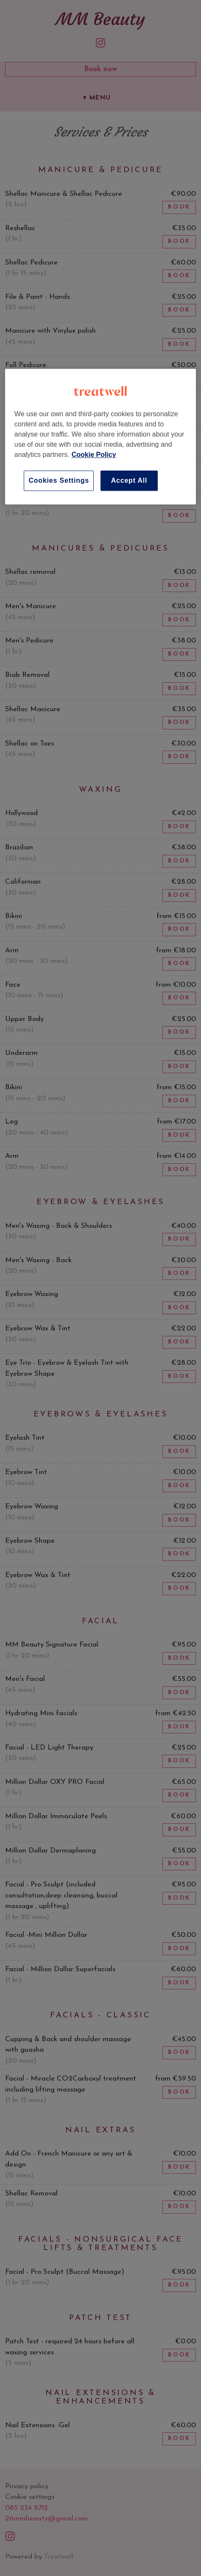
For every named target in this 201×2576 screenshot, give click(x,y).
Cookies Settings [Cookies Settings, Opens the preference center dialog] (58, 480)
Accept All (129, 480)
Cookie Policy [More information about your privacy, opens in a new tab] (94, 454)
